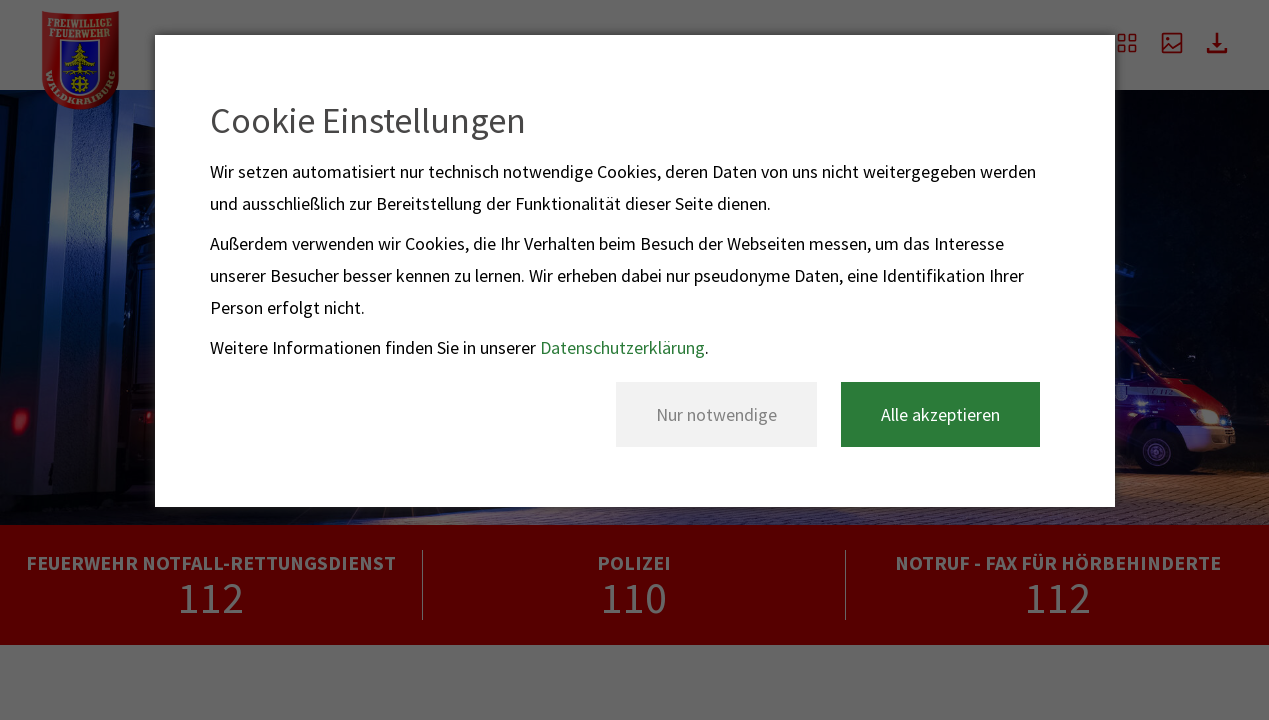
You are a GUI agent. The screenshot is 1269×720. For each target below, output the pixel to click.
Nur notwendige (716, 414)
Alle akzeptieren (940, 414)
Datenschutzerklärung (622, 347)
